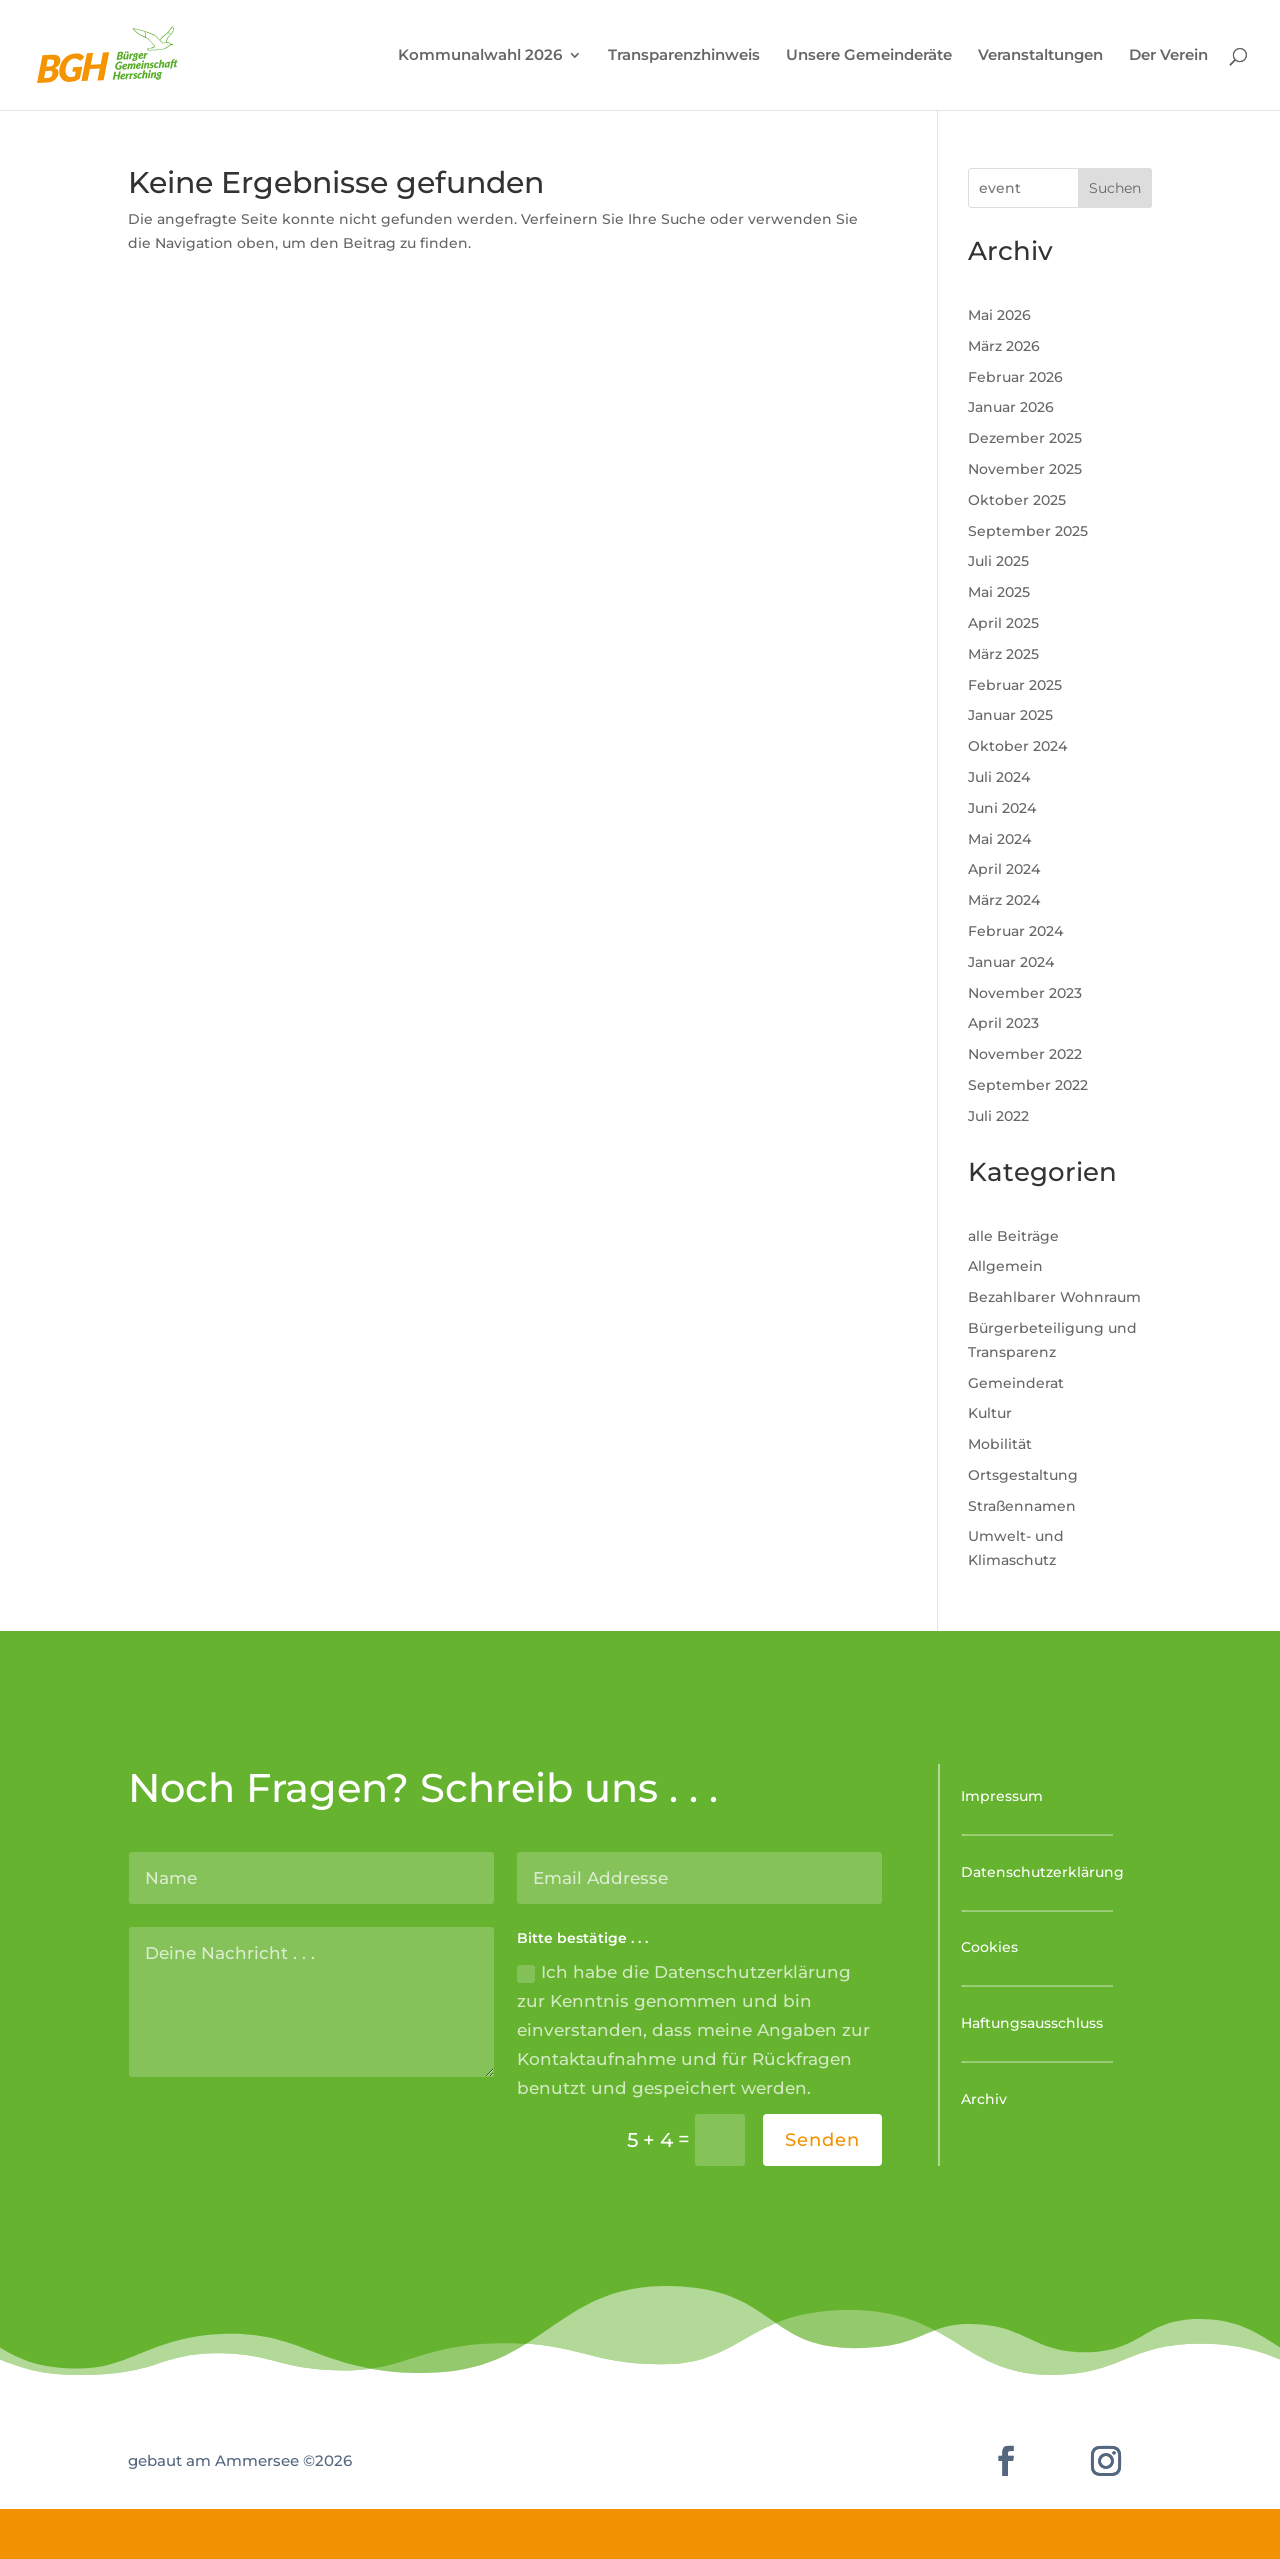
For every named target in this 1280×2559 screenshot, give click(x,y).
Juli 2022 (998, 1116)
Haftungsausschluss (1032, 2023)
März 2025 (1003, 654)
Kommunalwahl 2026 (480, 56)
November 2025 (1025, 469)
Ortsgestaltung (1023, 1475)
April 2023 (1003, 1023)
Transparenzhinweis (684, 56)
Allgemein (1005, 1266)
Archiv (984, 2099)
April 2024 (1004, 869)
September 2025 (1028, 531)
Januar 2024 (1011, 962)
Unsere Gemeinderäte (869, 56)
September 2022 (1028, 1085)
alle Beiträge (1013, 1236)
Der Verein (1168, 56)
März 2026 (1004, 346)
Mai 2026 (999, 315)
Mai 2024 (999, 839)
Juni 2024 (1002, 808)
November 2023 (1025, 993)
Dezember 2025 (1025, 438)
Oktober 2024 (1017, 746)
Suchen (1115, 188)
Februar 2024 (1015, 931)
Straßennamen (1022, 1506)
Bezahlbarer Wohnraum (1054, 1297)
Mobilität (1000, 1444)
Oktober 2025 (1017, 500)
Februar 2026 (1015, 377)
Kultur (990, 1413)
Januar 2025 (1010, 715)
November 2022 (1025, 1054)
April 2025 (1003, 623)
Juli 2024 (999, 777)
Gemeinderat (1016, 1383)
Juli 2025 (998, 561)
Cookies (989, 1947)
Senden (822, 2140)
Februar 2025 (1015, 685)
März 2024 (1004, 900)
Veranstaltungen (1040, 56)
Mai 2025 (999, 592)
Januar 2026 (1011, 407)
